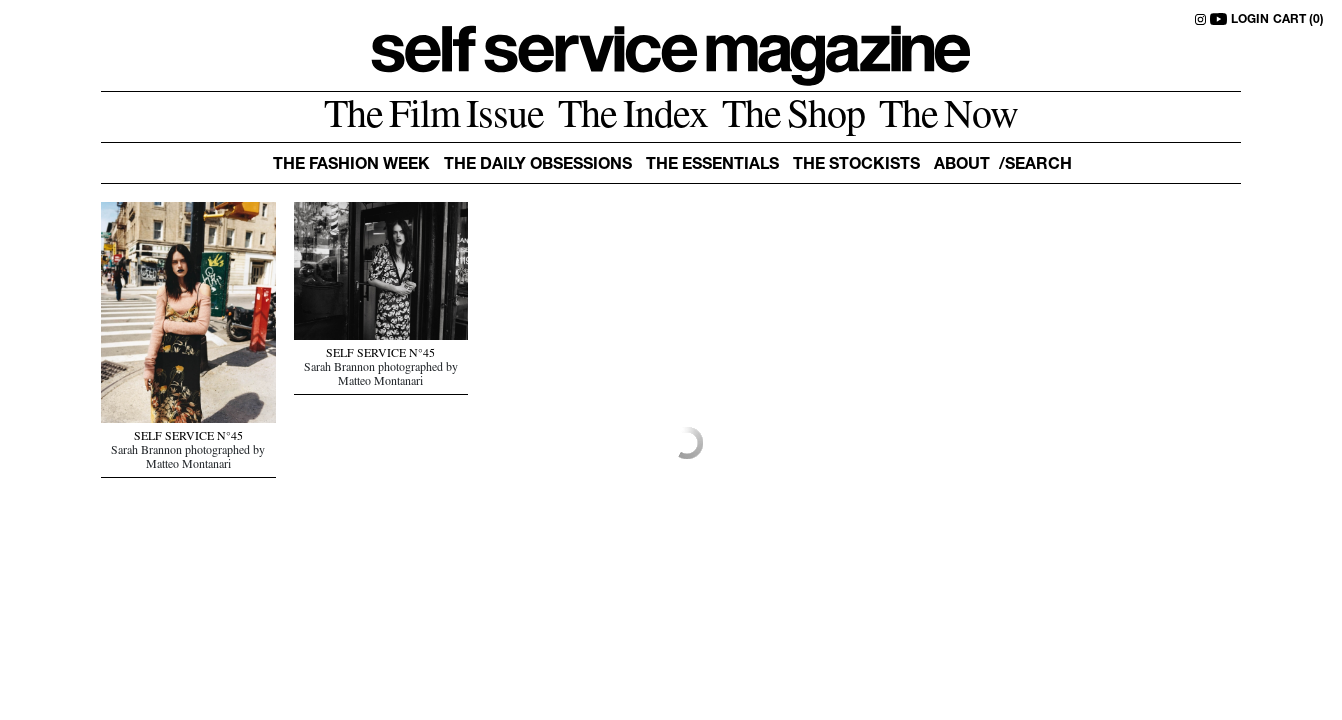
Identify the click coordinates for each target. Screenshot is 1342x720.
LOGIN (1250, 20)
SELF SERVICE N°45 (188, 438)
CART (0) (1298, 20)
